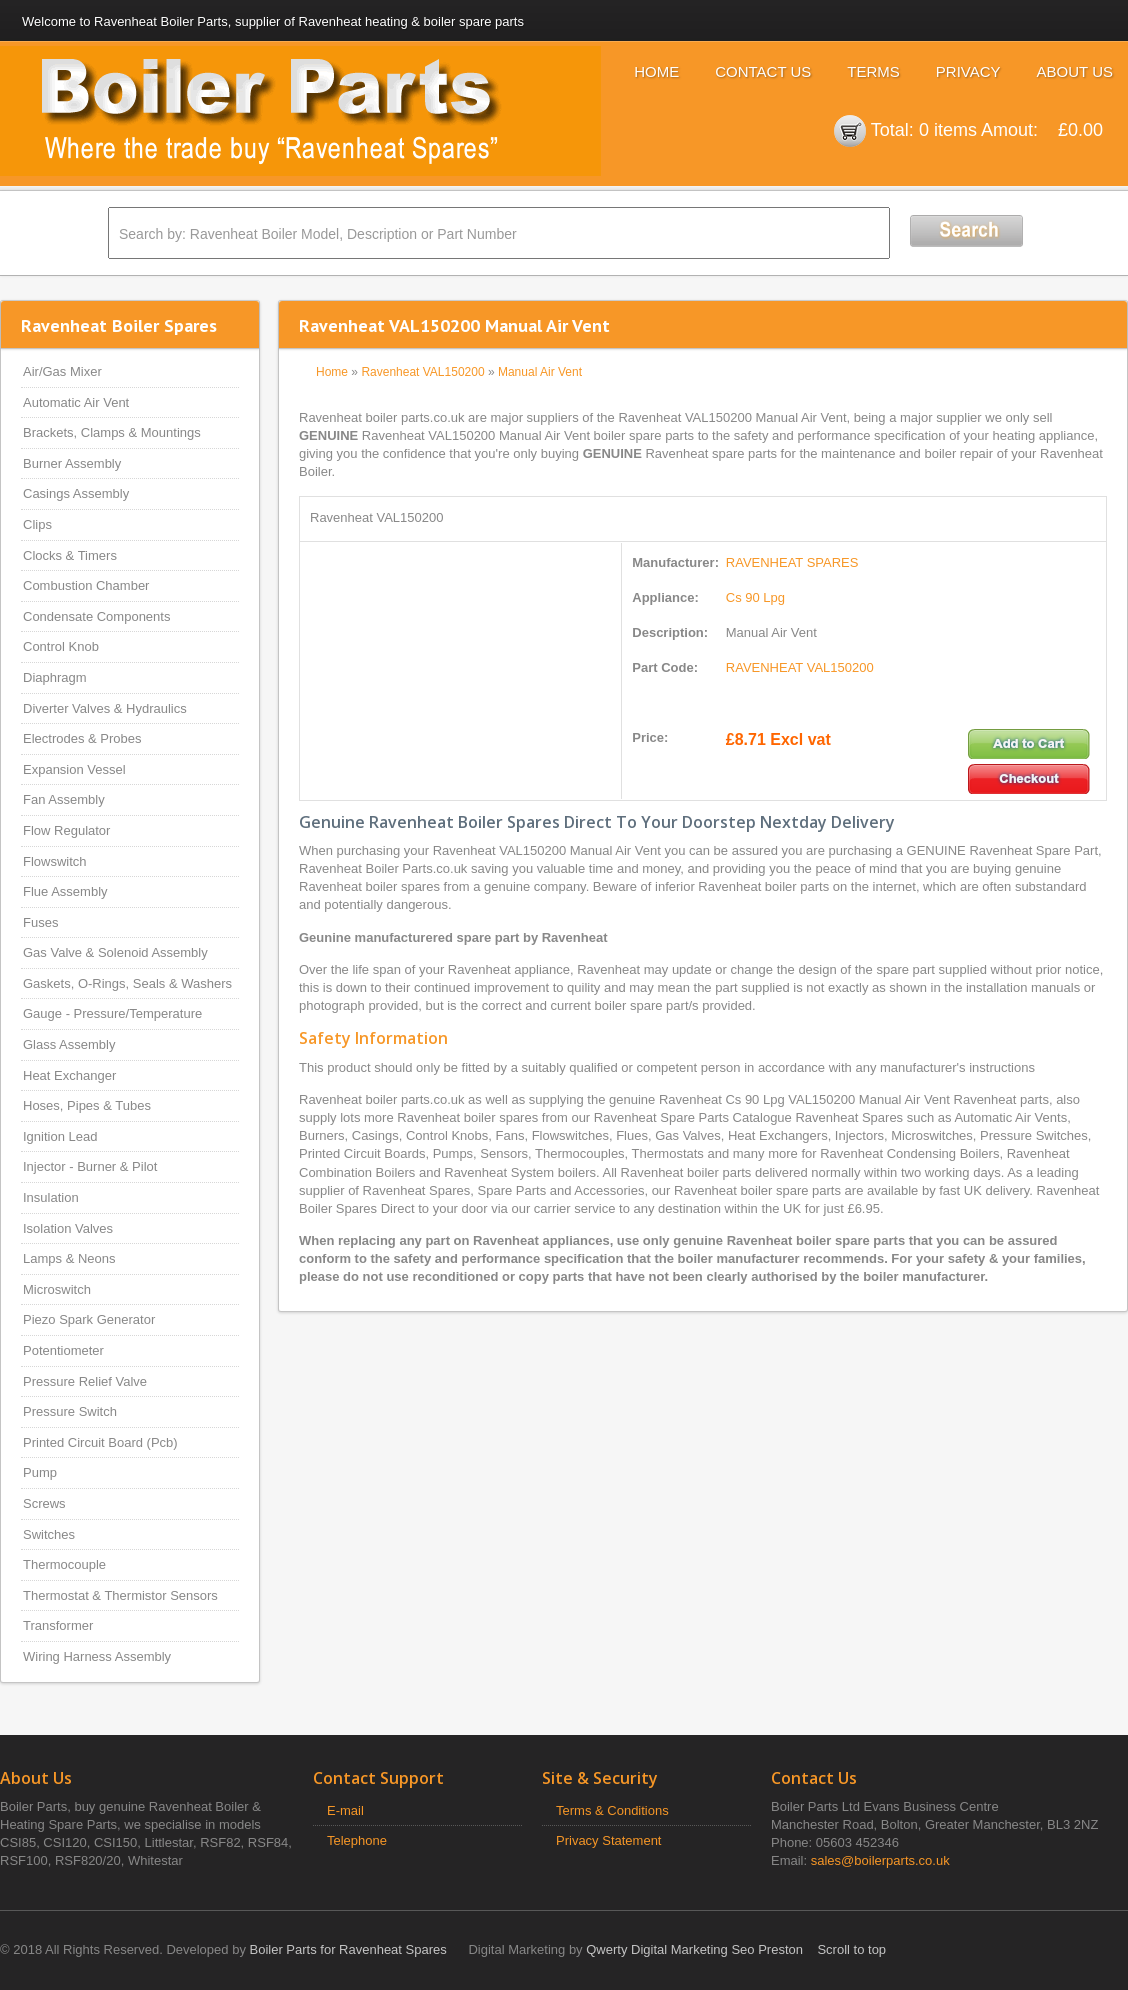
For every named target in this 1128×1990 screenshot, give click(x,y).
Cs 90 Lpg (755, 597)
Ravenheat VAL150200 (422, 372)
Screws (44, 1503)
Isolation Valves (68, 1228)
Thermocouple (64, 1564)
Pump (40, 1472)
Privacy (968, 71)
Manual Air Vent (540, 372)
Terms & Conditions (612, 1810)
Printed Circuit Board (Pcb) (100, 1442)
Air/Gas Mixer (62, 371)
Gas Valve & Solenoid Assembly (115, 952)
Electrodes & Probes (82, 738)
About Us (1075, 71)
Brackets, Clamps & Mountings (112, 432)
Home (656, 71)
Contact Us (763, 71)
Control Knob (61, 646)
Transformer (58, 1625)
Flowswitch (55, 861)
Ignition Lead (60, 1136)
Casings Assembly (76, 493)
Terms (873, 71)
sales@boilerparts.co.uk (880, 1860)
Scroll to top (851, 1949)
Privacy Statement (609, 1840)
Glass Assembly (69, 1044)
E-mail (345, 1810)
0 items (948, 130)
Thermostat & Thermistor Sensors (120, 1595)
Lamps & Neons (69, 1258)
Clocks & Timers (70, 555)
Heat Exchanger (69, 1075)
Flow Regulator (66, 830)
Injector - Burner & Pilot (90, 1166)
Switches (49, 1534)
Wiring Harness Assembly (97, 1656)
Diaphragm (55, 677)
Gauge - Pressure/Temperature (112, 1013)
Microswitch (57, 1289)
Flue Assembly (65, 891)
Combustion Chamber (86, 585)
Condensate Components (96, 616)
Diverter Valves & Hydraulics (105, 708)
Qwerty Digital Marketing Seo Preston (694, 1949)
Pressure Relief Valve (85, 1381)
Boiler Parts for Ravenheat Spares (348, 1949)
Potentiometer (63, 1350)
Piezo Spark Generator (89, 1319)
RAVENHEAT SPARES (792, 562)
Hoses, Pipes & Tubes (87, 1105)
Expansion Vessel (74, 769)
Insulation (51, 1197)
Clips (37, 524)
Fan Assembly (64, 799)
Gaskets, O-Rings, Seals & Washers (127, 983)
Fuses (40, 922)
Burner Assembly (72, 463)
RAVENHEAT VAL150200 (800, 667)
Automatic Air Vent (76, 402)
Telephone (357, 1840)
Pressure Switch (70, 1411)
